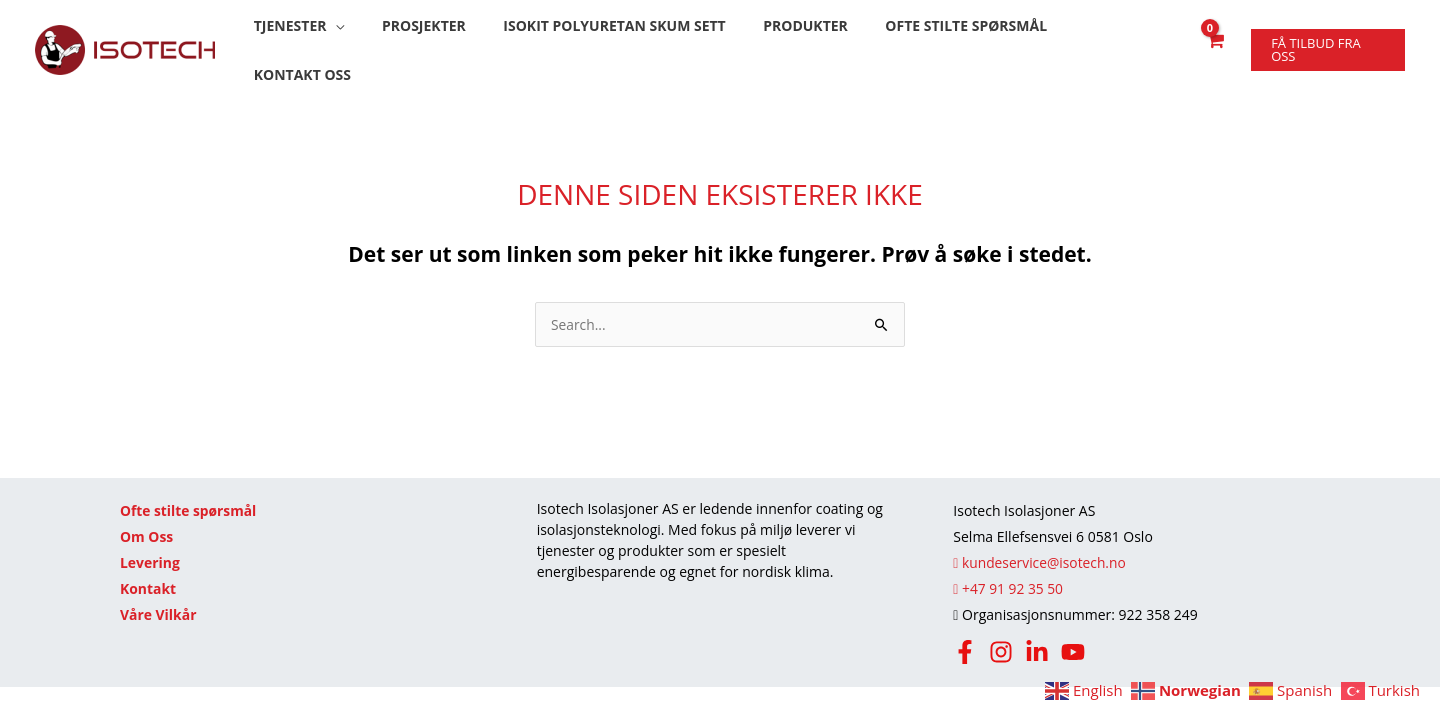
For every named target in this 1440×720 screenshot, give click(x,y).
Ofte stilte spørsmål (189, 488)
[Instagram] (1001, 630)
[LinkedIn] (1037, 630)
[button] (315, 39)
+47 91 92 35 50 (1008, 566)
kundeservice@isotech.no (1040, 540)
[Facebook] (965, 630)
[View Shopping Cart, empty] (1212, 39)
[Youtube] (1073, 630)
